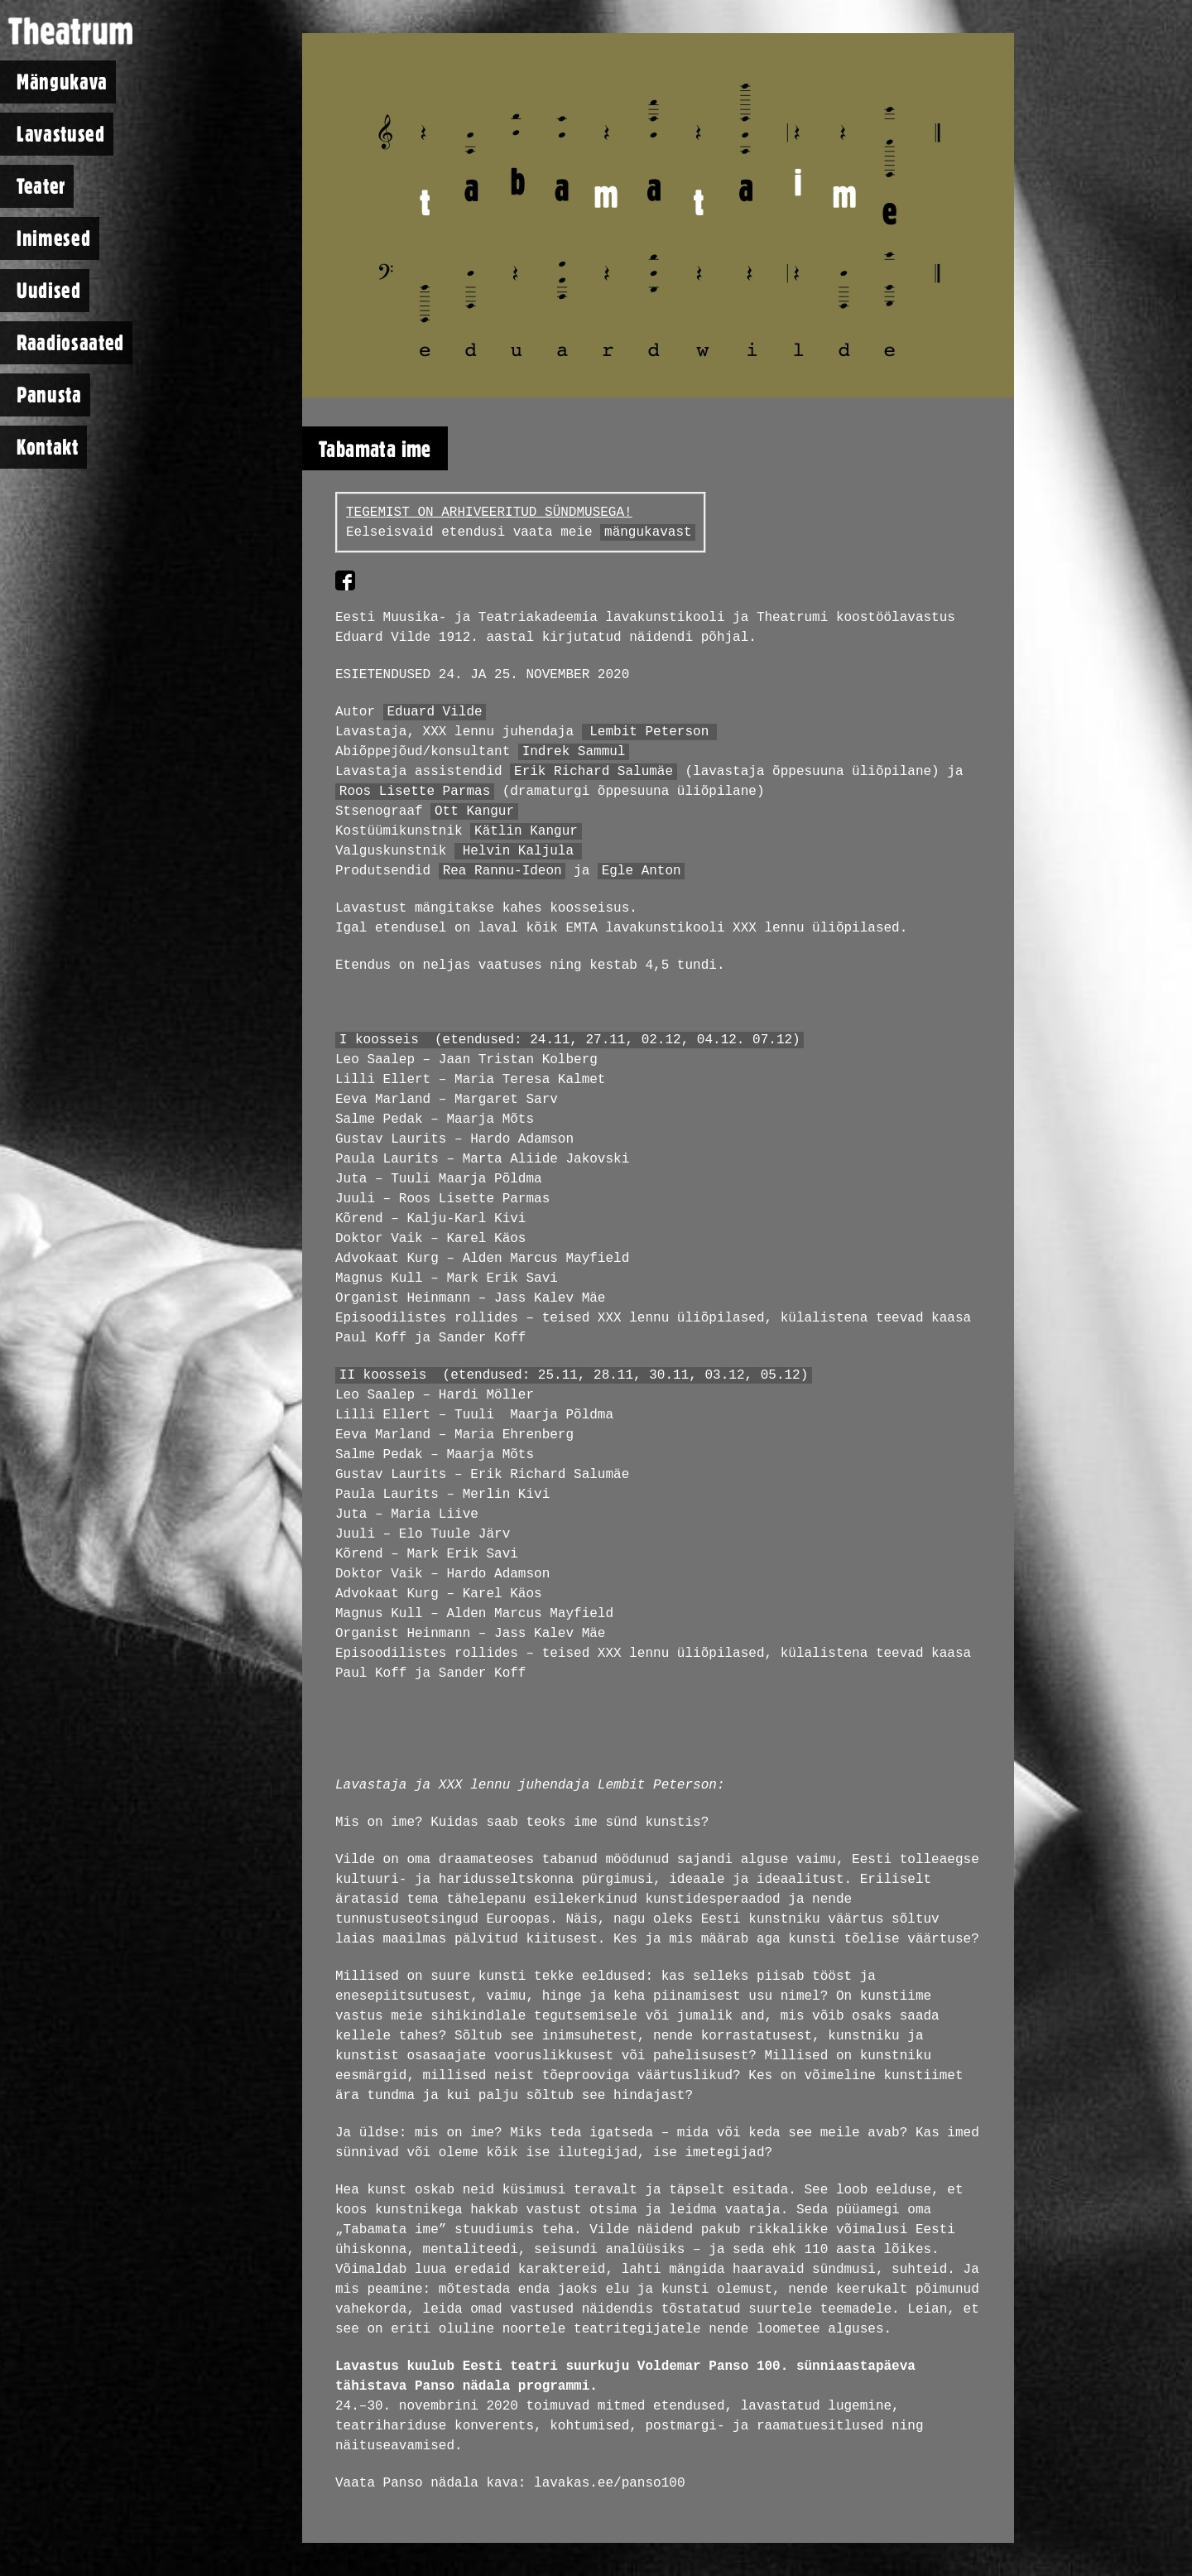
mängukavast (648, 532)
